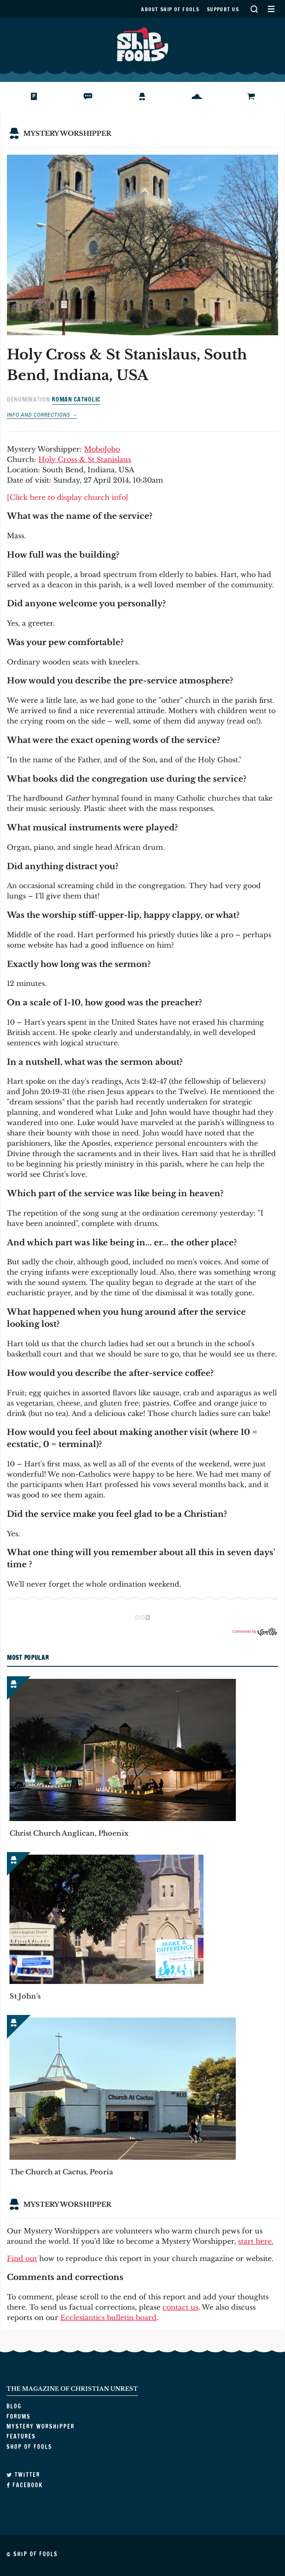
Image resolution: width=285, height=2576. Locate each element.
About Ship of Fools (170, 9)
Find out (22, 2258)
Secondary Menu (271, 9)
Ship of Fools (142, 43)
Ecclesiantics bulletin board (108, 2317)
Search (254, 9)
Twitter (23, 2475)
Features (197, 96)
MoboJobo (102, 449)
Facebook (24, 2485)
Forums (86, 96)
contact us (180, 2307)
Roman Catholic (76, 399)
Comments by (254, 1631)
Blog (27, 96)
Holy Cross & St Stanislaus (84, 459)
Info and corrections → (42, 415)
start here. (255, 2241)
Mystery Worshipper (148, 96)
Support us (223, 9)
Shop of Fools (258, 96)
